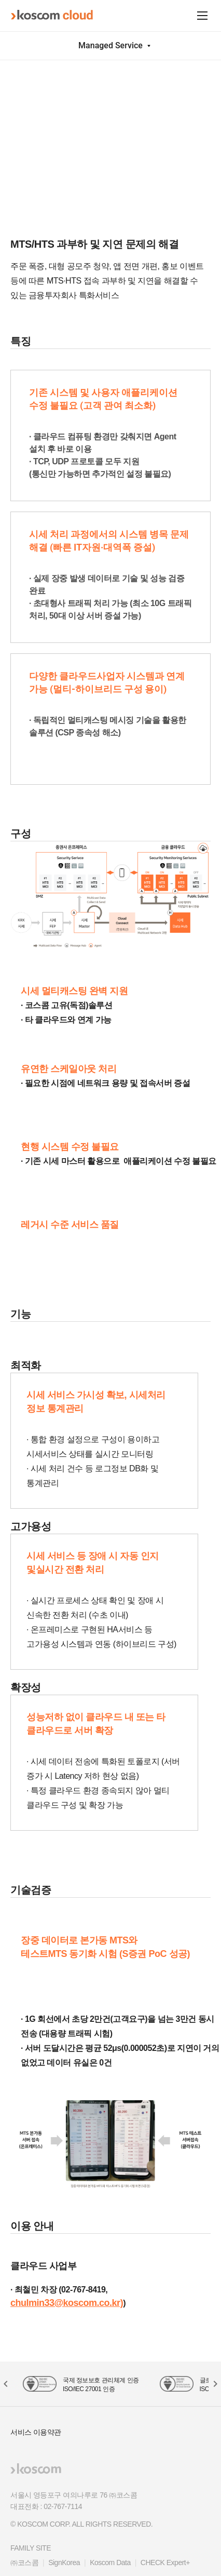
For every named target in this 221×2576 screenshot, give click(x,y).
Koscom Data (110, 2562)
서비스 (40, 74)
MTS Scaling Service (93, 74)
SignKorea (64, 2562)
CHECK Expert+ (165, 2562)
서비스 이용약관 (35, 2432)
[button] (215, 2384)
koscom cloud (51, 15)
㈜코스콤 (24, 2562)
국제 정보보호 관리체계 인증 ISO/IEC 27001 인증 (101, 2385)
